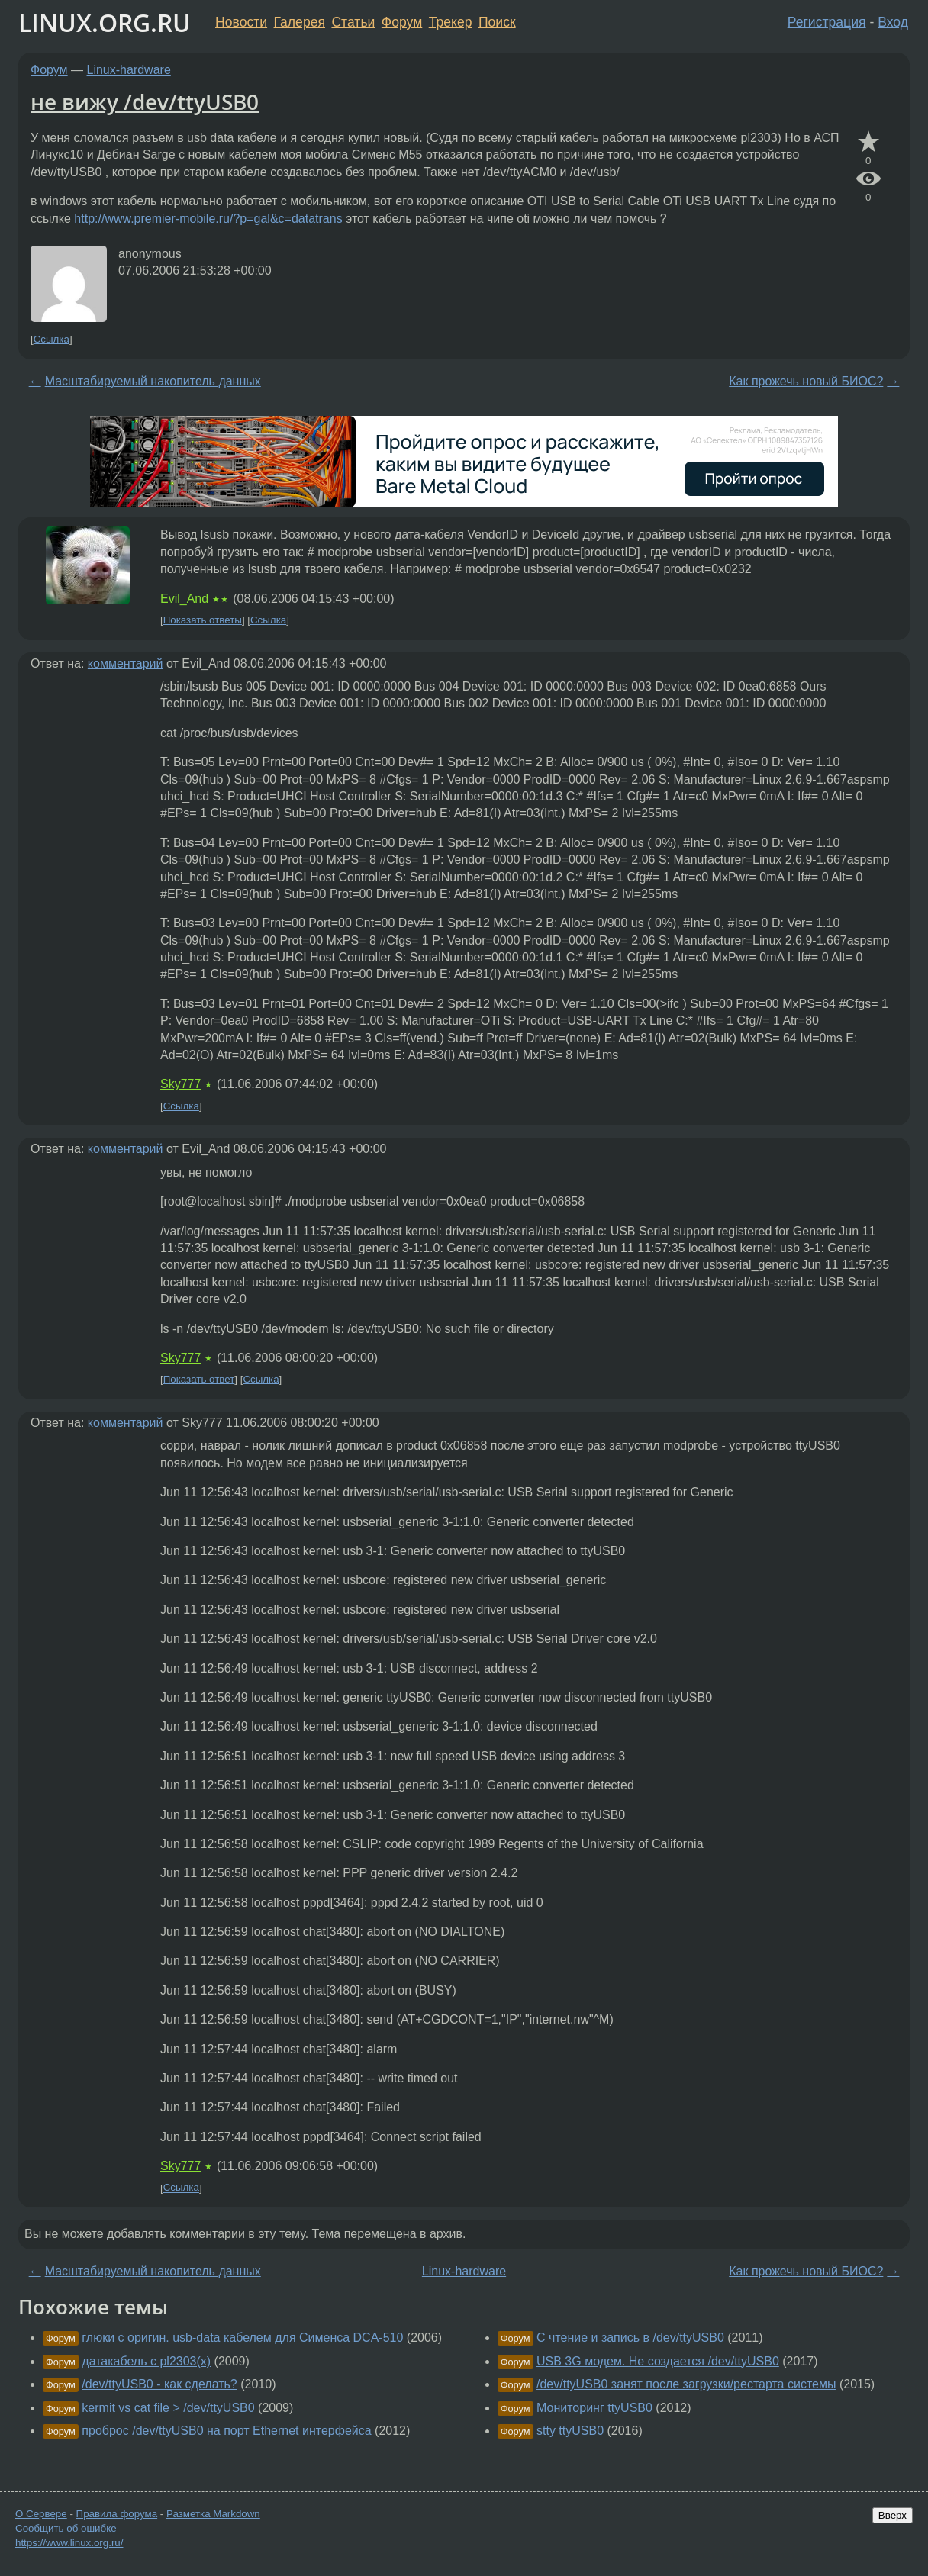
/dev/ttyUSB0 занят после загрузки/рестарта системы (686, 2384)
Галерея (299, 22)
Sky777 (180, 1083)
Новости (241, 22)
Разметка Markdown (213, 2514)
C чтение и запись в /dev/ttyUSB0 (630, 2337)
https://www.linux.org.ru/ (69, 2543)
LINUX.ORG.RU (104, 22)
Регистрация (827, 22)
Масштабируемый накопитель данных (153, 381)
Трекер (450, 22)
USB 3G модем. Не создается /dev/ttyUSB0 (657, 2361)
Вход (893, 22)
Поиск (497, 22)
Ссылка (51, 339)
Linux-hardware (129, 69)
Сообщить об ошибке (66, 2528)
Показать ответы (202, 620)
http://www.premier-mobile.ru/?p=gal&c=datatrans (208, 218)
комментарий (125, 663)
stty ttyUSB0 (570, 2430)
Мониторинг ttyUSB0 (594, 2407)
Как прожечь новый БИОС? (806, 381)
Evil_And (184, 598)
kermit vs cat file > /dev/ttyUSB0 (168, 2407)
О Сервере (41, 2514)
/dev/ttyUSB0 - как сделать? (159, 2384)
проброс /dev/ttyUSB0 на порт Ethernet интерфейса (226, 2430)
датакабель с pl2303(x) (146, 2361)
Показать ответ (199, 1379)
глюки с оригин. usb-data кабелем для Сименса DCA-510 (242, 2337)
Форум (402, 22)
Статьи (353, 22)
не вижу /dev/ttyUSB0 (145, 101)
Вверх (892, 2515)
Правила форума (117, 2514)
